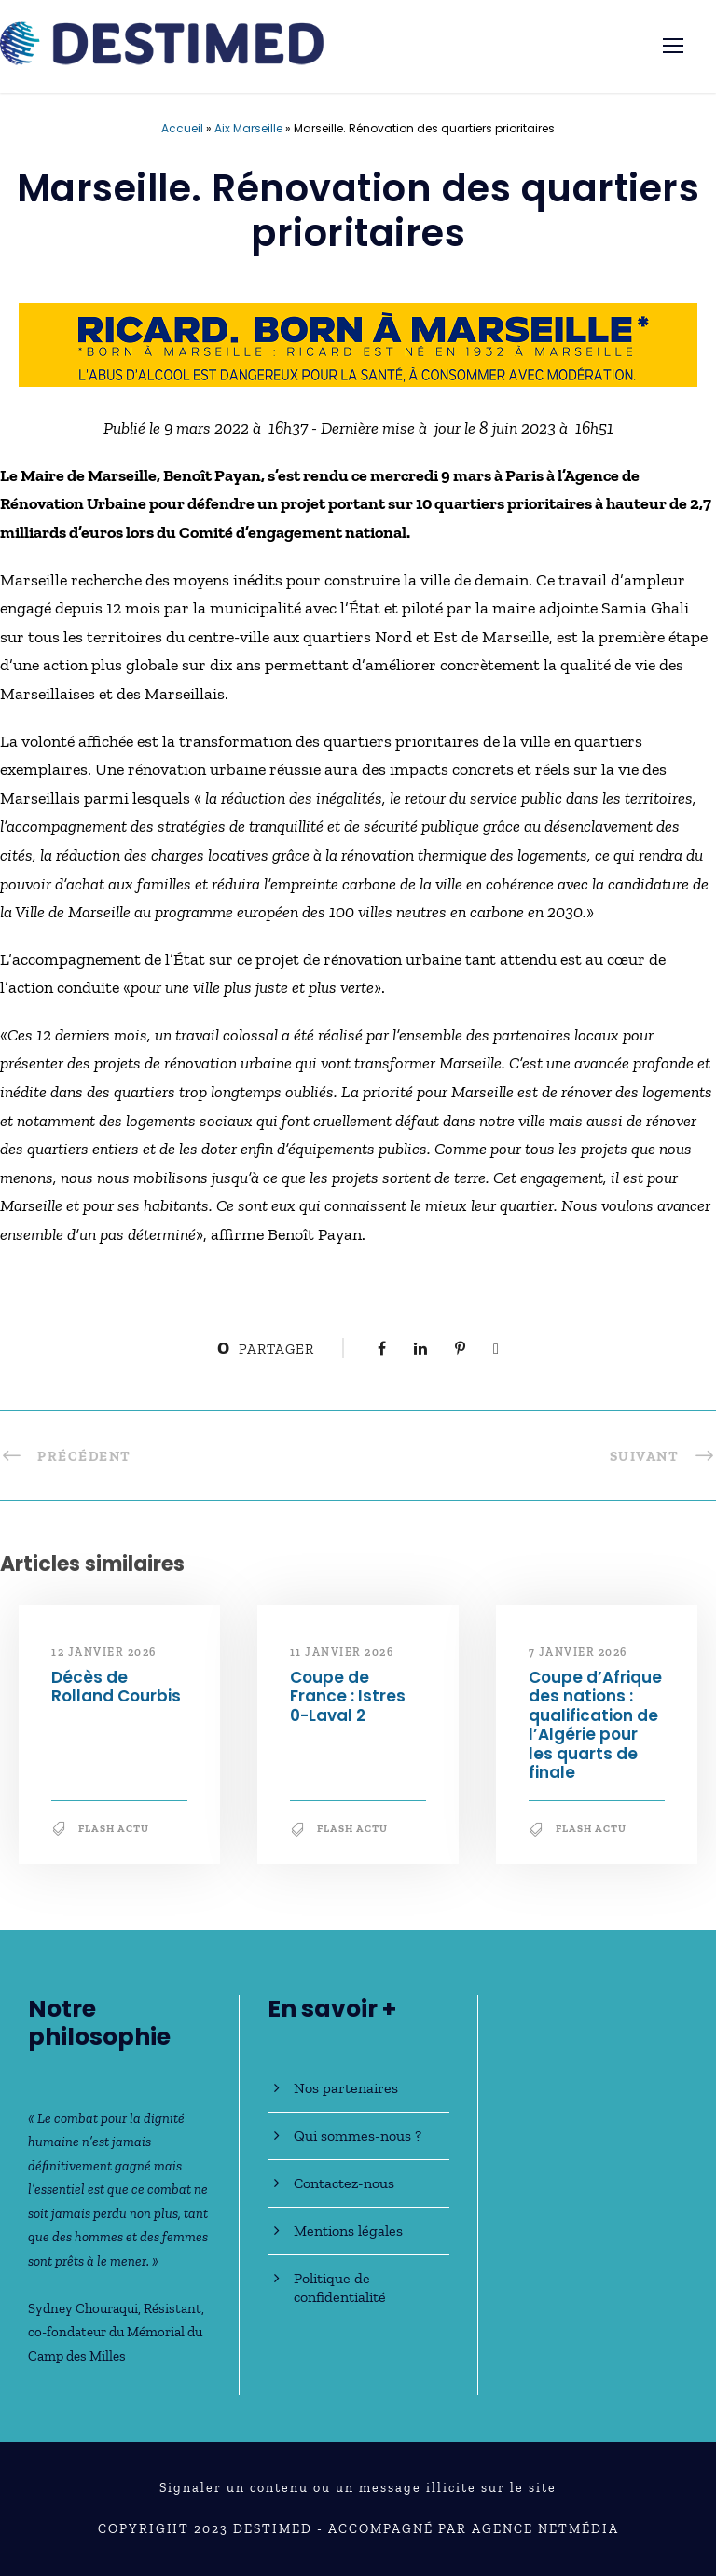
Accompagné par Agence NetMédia (473, 2529)
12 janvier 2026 (104, 1652)
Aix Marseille (248, 128)
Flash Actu (113, 1829)
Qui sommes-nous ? (357, 2135)
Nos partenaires (346, 2088)
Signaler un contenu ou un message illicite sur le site (358, 2488)
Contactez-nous (344, 2183)
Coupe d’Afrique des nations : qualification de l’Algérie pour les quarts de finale (595, 1725)
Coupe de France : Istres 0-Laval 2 (348, 1696)
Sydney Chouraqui (83, 2308)
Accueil (182, 128)
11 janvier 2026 (342, 1652)
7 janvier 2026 (578, 1652)
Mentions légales (348, 2230)
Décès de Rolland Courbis (116, 1686)
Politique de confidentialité (340, 2287)
